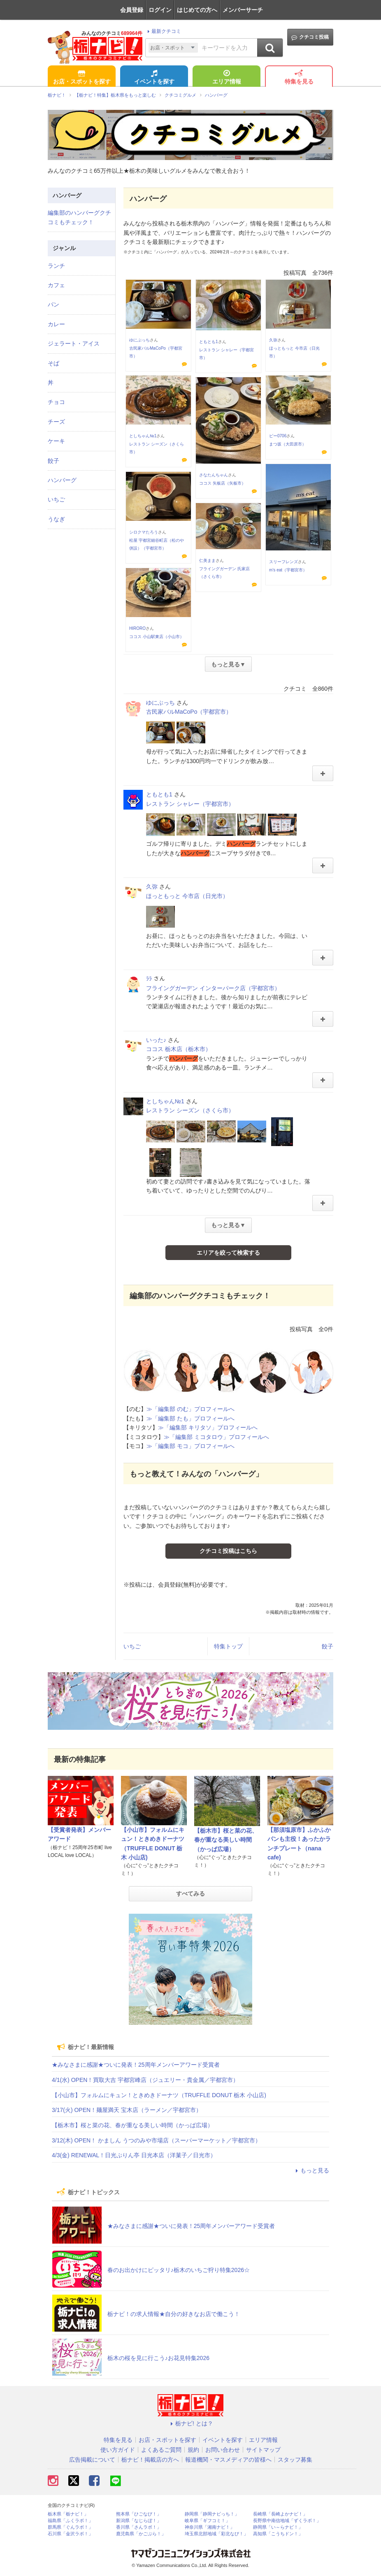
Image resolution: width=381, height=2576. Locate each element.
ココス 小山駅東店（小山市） (156, 636)
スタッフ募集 (295, 2459)
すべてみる (190, 1893)
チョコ (56, 402)
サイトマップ (263, 2449)
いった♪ (156, 1040)
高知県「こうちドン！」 (278, 2534)
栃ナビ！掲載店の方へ (150, 2459)
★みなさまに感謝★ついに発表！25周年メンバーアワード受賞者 (136, 2064)
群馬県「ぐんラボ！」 (70, 2527)
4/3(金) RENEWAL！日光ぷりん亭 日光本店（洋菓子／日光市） (134, 2155)
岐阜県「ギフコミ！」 (207, 2520)
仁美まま (207, 560)
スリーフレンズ (283, 561)
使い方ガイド (117, 2449)
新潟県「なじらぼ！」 (138, 2520)
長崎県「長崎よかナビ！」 (280, 2514)
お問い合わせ (222, 2449)
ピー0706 (277, 436)
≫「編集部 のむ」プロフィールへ (190, 1409)
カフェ (56, 285)
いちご (132, 1646)
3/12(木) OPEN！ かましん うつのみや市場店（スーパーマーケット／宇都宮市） (156, 2140)
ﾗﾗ (149, 978)
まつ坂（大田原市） (287, 444)
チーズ (56, 421)
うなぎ (56, 519)
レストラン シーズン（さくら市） (190, 1110)
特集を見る (299, 77)
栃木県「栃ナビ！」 (68, 2514)
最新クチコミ (163, 31)
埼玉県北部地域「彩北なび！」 (216, 2534)
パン (53, 304)
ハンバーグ (62, 480)
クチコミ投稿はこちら (228, 1551)
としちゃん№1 (142, 436)
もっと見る (311, 2170)
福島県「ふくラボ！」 (70, 2520)
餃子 (327, 1646)
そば (53, 363)
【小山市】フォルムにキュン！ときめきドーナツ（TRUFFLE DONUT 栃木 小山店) (159, 2095)
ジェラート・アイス (74, 343)
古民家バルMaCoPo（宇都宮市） (189, 711)
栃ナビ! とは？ (190, 2423)
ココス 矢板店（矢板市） (222, 483)
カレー (56, 324)
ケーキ (56, 441)
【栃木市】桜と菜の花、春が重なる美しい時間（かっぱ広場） (226, 1839)
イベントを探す (154, 77)
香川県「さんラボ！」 (138, 2527)
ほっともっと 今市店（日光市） (187, 896)
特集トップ (228, 1646)
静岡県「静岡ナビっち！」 (212, 2514)
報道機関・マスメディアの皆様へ (228, 2459)
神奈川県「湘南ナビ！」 (210, 2527)
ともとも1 (208, 341)
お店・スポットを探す (82, 77)
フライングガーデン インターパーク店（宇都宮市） (213, 988)
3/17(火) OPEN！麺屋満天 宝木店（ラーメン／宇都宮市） (127, 2110)
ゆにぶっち (139, 340)
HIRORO (137, 628)
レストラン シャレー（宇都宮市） (190, 804)
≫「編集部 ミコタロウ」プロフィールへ (216, 1437)
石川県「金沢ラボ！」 (70, 2534)
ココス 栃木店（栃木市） (178, 1049)
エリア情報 (226, 77)
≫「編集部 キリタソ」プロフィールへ (208, 1427)
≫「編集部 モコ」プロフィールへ (190, 1446)
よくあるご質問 (161, 2449)
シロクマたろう (143, 532)
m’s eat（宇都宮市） (288, 570)
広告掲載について (92, 2459)
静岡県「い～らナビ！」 (278, 2527)
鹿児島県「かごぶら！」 (141, 2534)
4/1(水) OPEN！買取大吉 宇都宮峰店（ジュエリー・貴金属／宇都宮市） (145, 2080)
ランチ (56, 265)
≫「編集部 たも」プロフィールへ (190, 1418)
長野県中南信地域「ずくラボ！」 (287, 2520)
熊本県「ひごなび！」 (138, 2514)
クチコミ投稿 (310, 37)
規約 (193, 2449)
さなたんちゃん (213, 475)
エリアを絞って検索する (228, 1252)
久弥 (273, 340)
